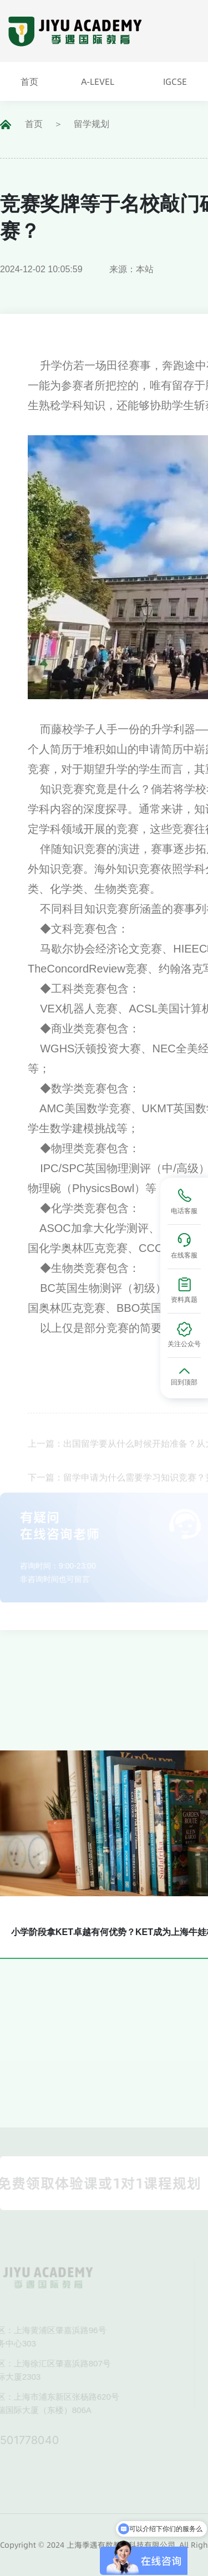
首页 (34, 124)
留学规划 (91, 124)
